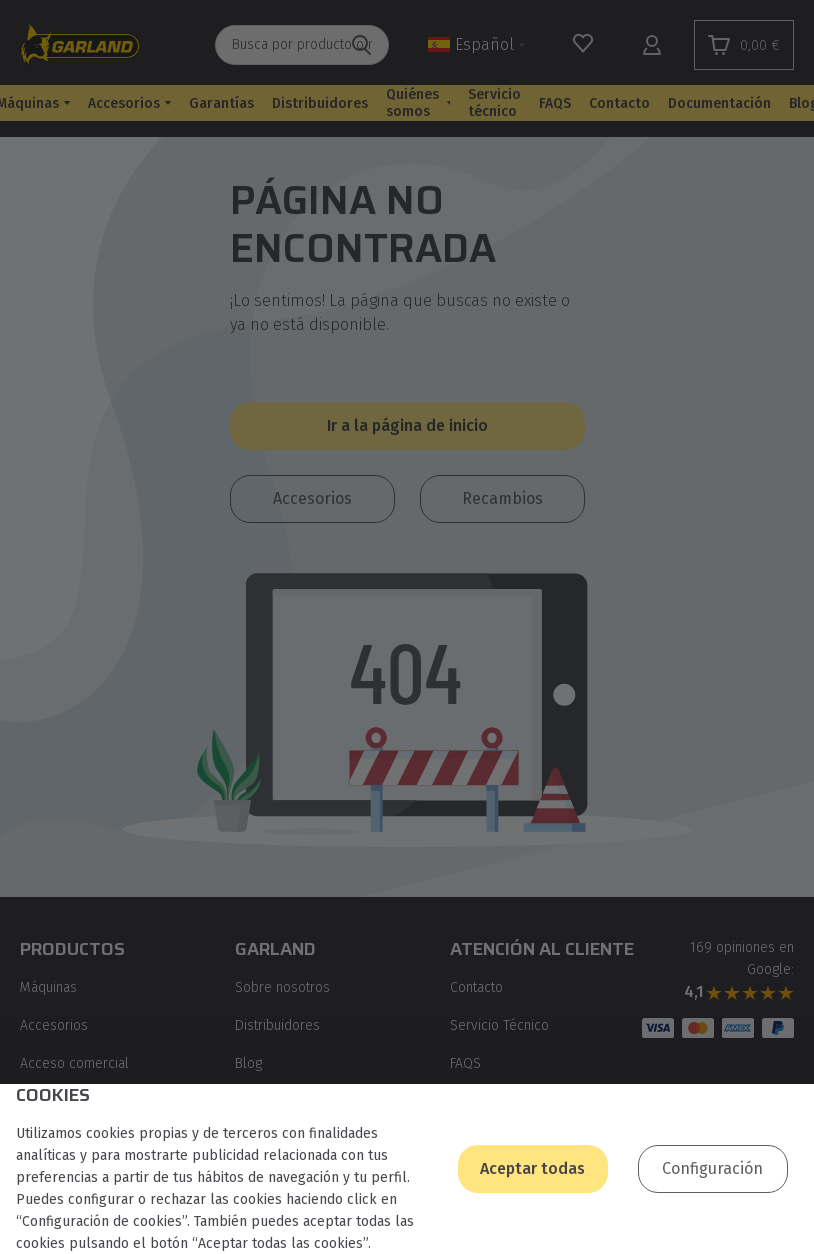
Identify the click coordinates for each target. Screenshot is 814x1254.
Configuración (712, 1168)
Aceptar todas (532, 1168)
